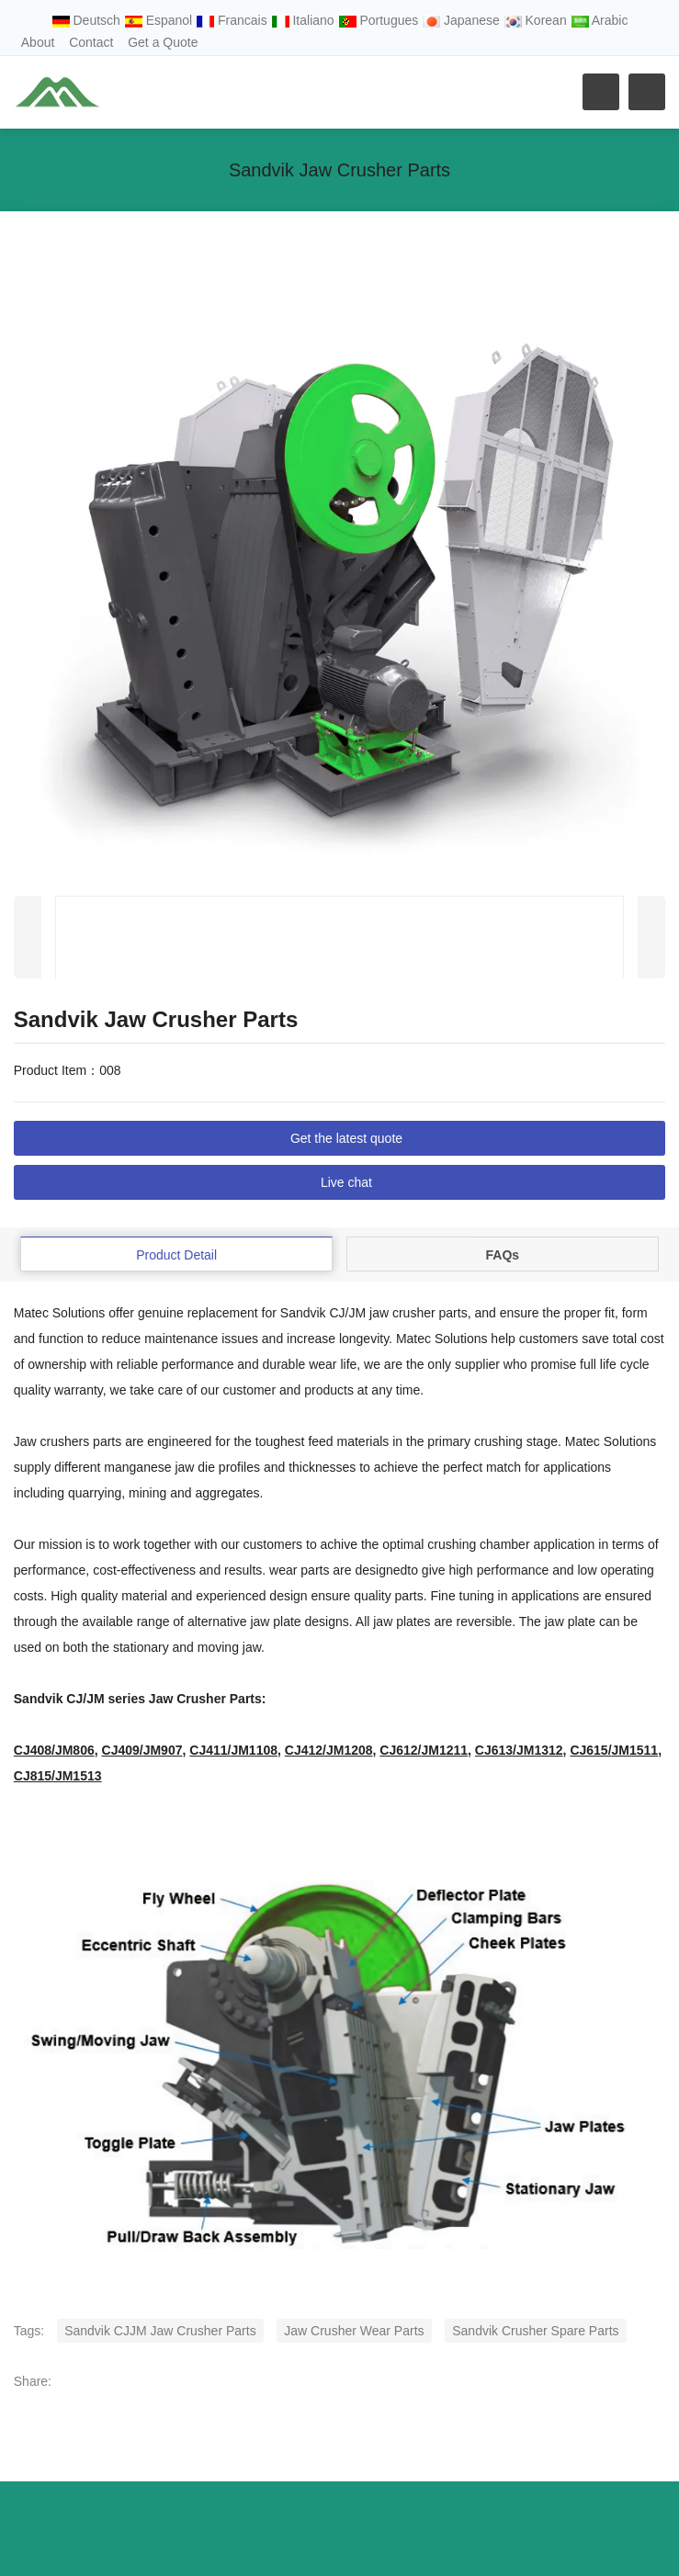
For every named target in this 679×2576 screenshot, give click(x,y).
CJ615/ (614, 1750)
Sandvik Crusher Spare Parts (535, 2330)
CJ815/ (58, 1775)
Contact (91, 42)
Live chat (346, 1182)
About (38, 42)
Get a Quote (163, 42)
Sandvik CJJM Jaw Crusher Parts (160, 2330)
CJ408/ (54, 1750)
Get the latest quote (346, 1138)
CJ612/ (423, 1750)
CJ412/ (329, 1750)
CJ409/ (142, 1750)
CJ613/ (519, 1750)
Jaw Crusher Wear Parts (354, 2330)
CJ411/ (233, 1750)
